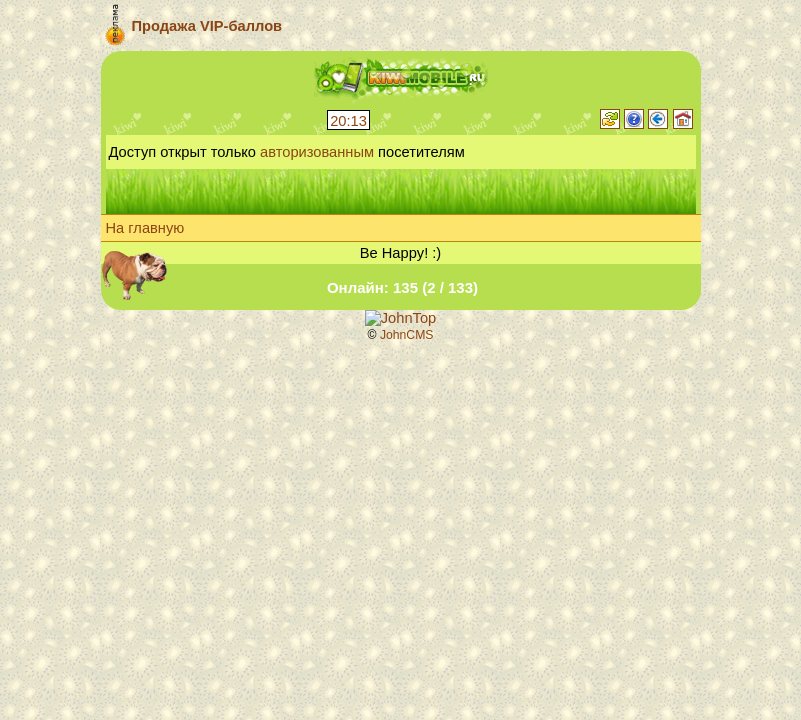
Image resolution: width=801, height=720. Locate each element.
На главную (145, 228)
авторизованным (317, 152)
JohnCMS (407, 335)
